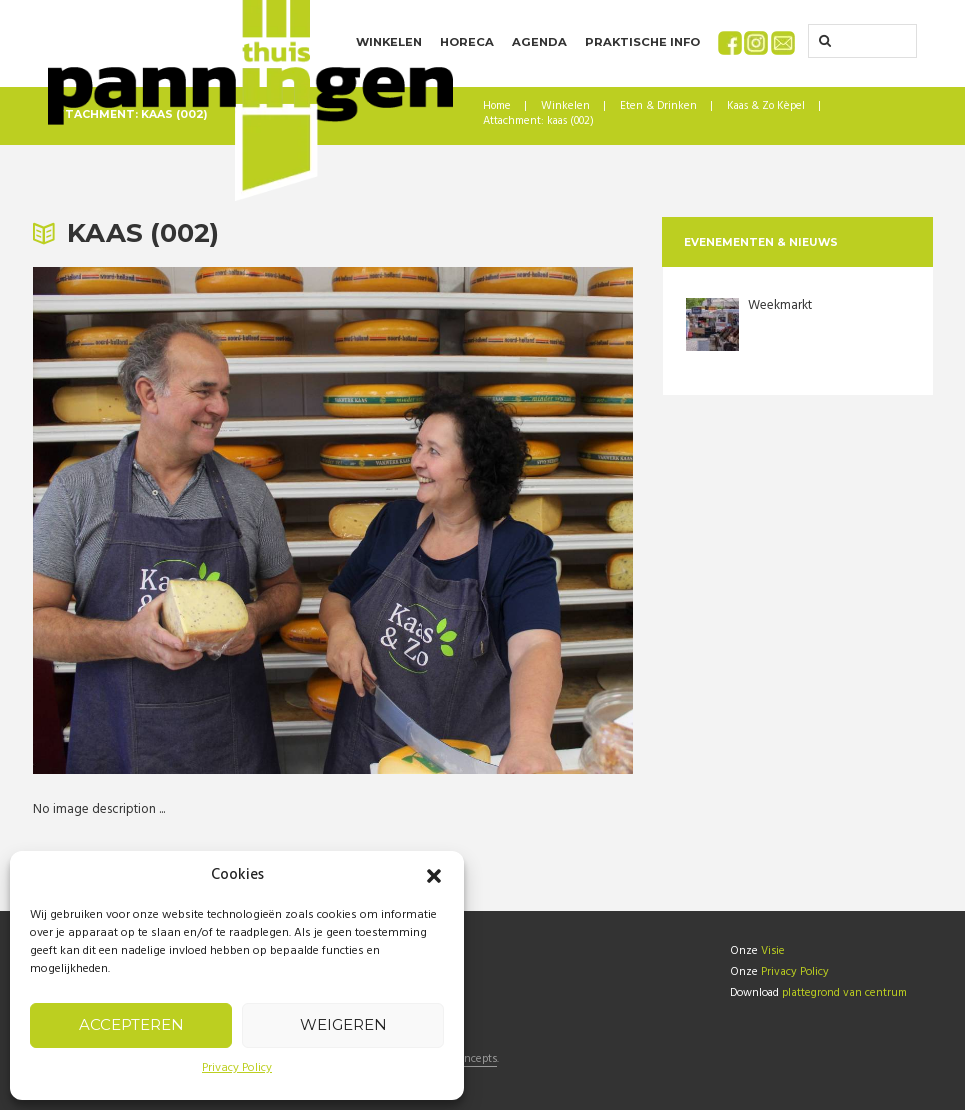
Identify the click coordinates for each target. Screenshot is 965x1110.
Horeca (467, 42)
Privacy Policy (237, 1068)
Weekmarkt (780, 304)
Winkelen (565, 106)
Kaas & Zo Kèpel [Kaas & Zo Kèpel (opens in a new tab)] (766, 106)
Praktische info (642, 42)
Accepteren (131, 1024)
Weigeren (343, 1024)
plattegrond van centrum (843, 990)
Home (497, 106)
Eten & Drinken (658, 106)
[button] (434, 876)
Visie (772, 950)
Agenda (539, 42)
